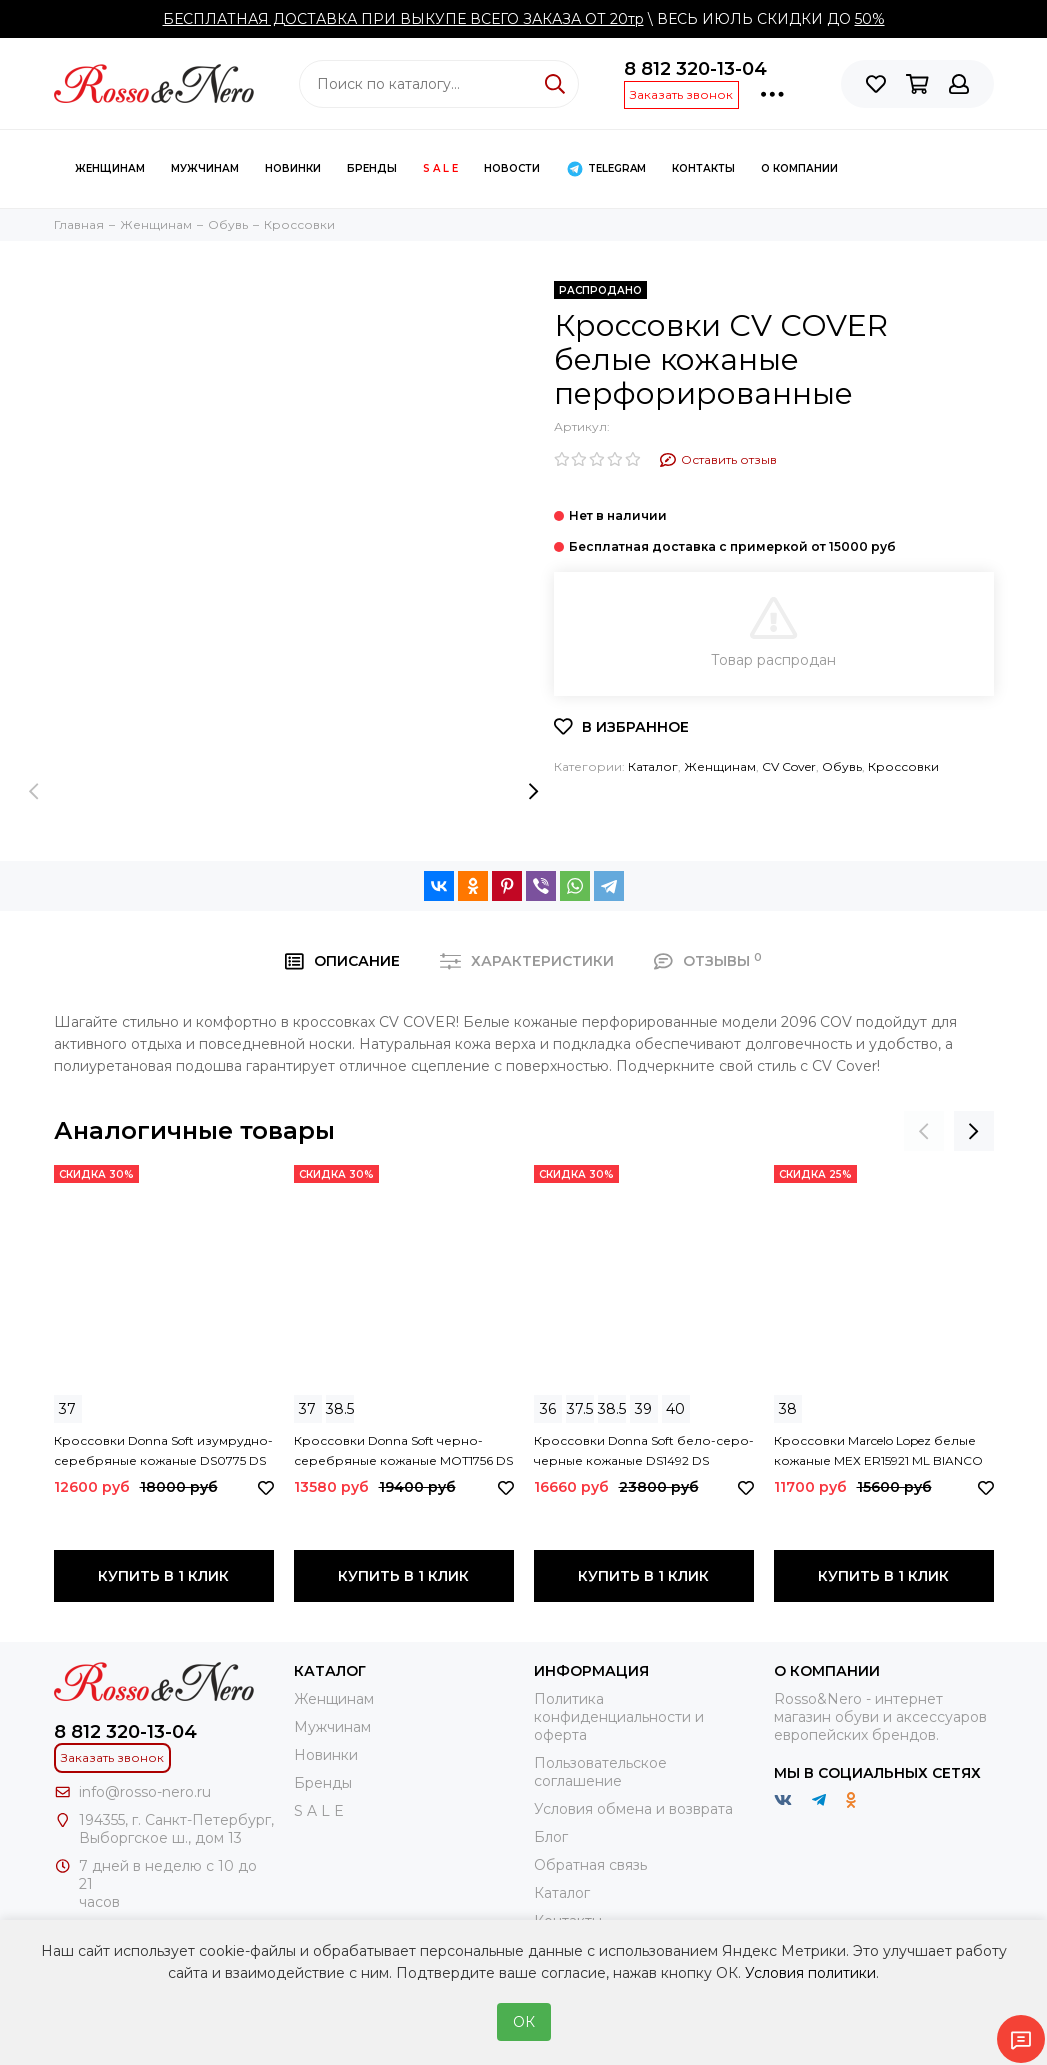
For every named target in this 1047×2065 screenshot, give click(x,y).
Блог (551, 1837)
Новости (512, 168)
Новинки (293, 168)
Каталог (653, 766)
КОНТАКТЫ (703, 168)
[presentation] (34, 791)
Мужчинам (205, 168)
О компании (799, 168)
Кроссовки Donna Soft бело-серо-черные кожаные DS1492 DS (644, 1450)
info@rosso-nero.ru (145, 1792)
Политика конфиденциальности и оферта (619, 1717)
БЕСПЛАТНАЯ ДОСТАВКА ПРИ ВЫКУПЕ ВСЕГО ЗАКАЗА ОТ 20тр (403, 19)
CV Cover (789, 766)
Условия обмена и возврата (633, 1809)
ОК (524, 2022)
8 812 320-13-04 (695, 69)
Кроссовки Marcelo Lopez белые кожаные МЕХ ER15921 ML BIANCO (878, 1450)
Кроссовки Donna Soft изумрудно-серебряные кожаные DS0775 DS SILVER (163, 1452)
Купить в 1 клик (163, 1576)
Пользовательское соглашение (600, 1772)
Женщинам (110, 168)
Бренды (372, 168)
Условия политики (810, 1973)
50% (870, 19)
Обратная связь (590, 1865)
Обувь (842, 766)
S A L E (440, 168)
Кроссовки (903, 766)
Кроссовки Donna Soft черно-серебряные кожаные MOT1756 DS (403, 1450)
